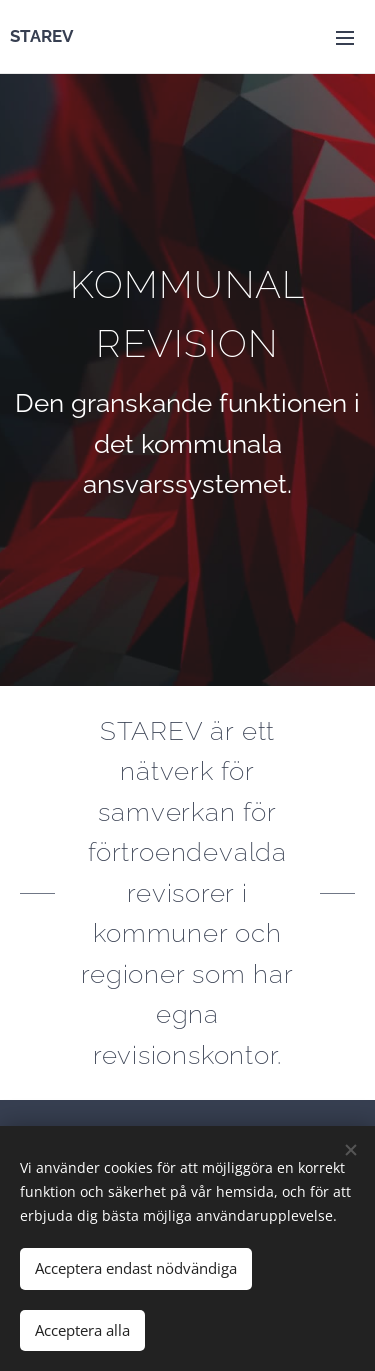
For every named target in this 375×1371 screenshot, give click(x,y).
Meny (345, 38)
